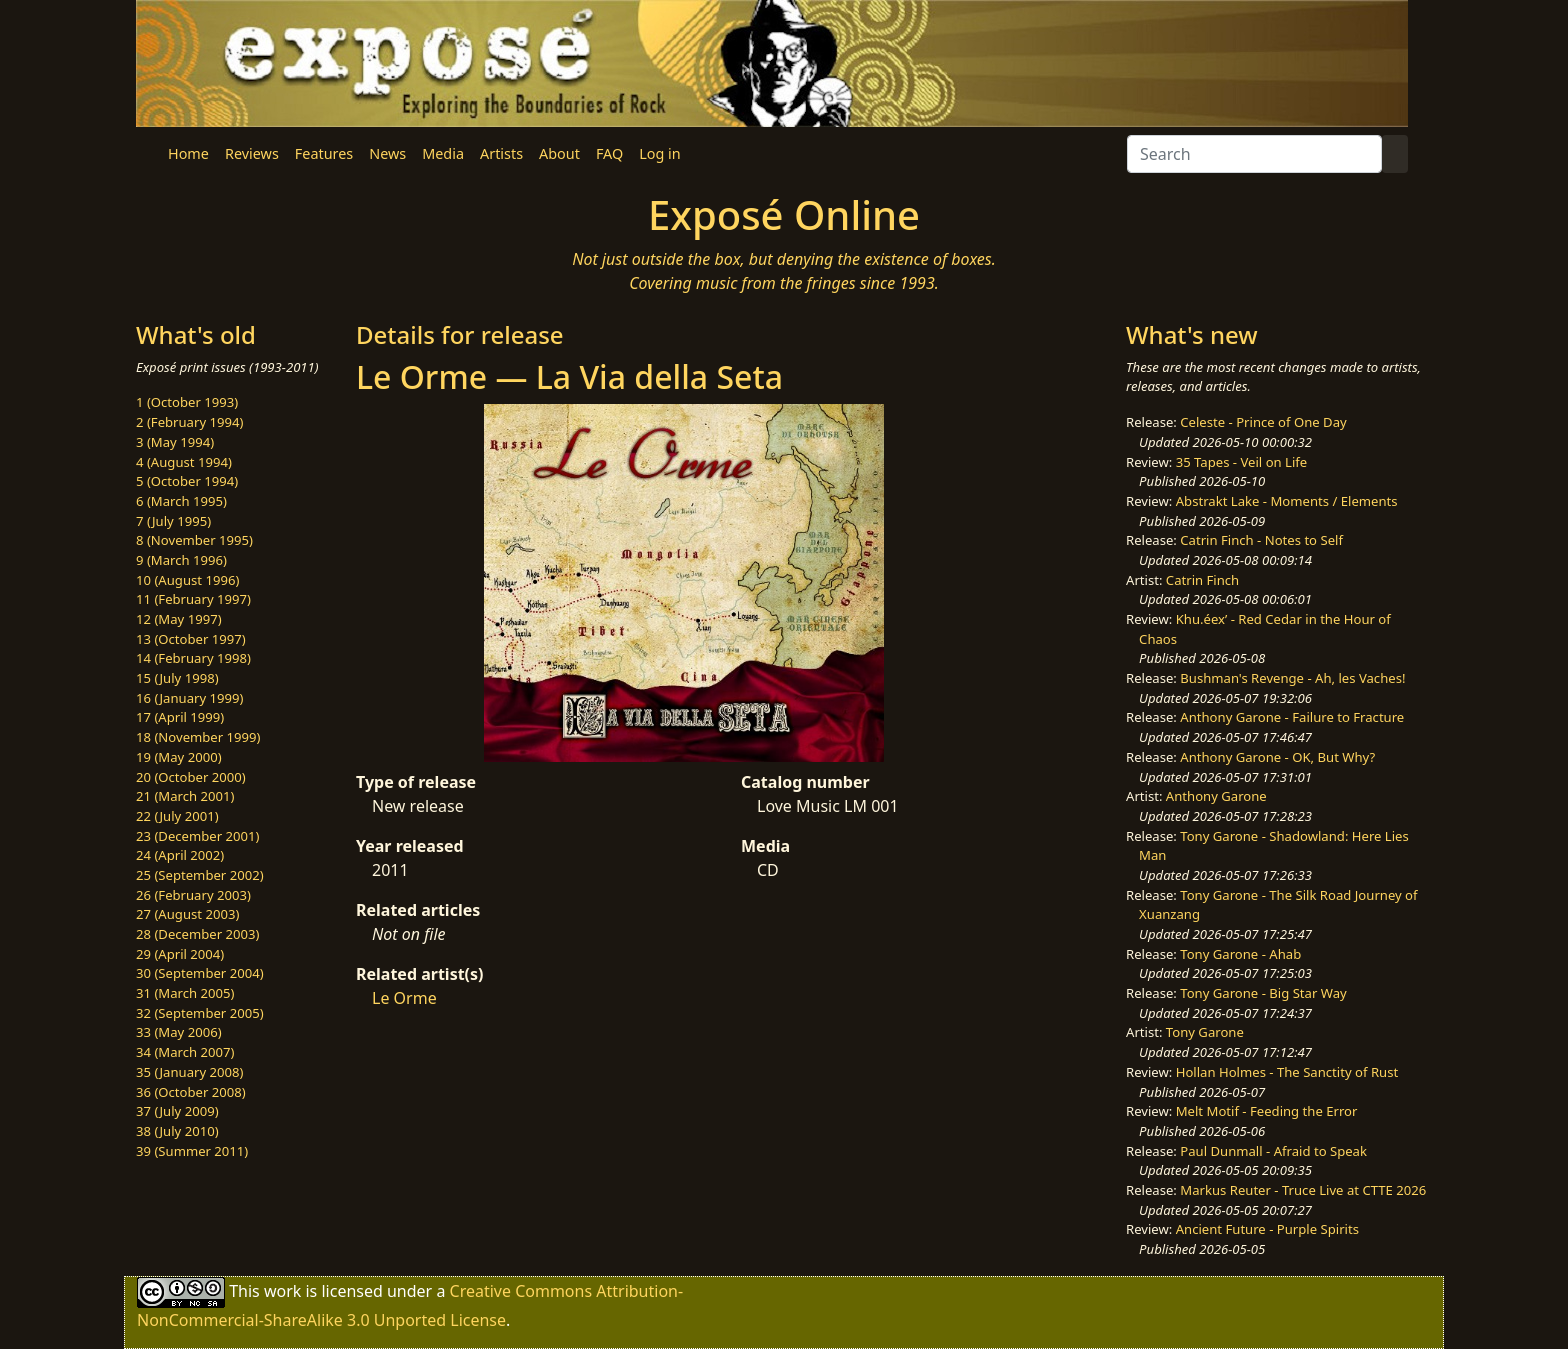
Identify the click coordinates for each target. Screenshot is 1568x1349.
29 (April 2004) (180, 954)
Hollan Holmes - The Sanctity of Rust (1287, 1072)
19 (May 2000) (179, 757)
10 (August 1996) (187, 580)
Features (324, 153)
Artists (501, 153)
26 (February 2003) (193, 895)
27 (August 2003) (187, 914)
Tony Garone (1205, 1032)
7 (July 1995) (173, 521)
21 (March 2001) (185, 796)
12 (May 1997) (179, 619)
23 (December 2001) (197, 836)
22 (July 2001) (177, 816)
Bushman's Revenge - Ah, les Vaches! (1292, 678)
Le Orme (404, 998)
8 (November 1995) (194, 540)
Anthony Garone (1216, 796)
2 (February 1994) (189, 422)
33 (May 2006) (179, 1032)
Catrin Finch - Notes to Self (1261, 540)
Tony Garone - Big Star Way (1263, 993)
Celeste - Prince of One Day (1263, 422)
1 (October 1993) (187, 402)
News (387, 153)
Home (188, 153)
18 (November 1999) (198, 737)
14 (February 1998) (193, 658)
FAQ (609, 153)
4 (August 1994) (184, 462)
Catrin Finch (1202, 580)
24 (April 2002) (180, 855)
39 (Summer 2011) (192, 1151)
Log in (659, 153)
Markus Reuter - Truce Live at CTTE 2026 (1303, 1190)
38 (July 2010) (177, 1131)
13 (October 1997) (191, 639)
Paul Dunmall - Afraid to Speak (1273, 1151)
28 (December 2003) (197, 934)
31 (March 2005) (185, 993)
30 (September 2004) (200, 973)
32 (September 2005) (200, 1013)
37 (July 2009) (177, 1111)
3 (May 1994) (175, 442)
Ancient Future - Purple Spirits (1267, 1229)
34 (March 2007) (185, 1052)
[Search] (1254, 154)
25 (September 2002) (200, 875)
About (559, 153)
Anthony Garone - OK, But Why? (1277, 757)
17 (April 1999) (180, 717)
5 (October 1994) (187, 481)
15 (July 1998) (177, 678)
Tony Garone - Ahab (1240, 954)
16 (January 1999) (189, 698)
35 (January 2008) (189, 1072)
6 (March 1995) (181, 501)
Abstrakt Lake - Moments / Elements (1287, 501)
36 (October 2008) (191, 1092)
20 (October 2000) (191, 777)
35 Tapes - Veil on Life (1242, 462)
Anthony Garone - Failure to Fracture (1292, 717)
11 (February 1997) (193, 599)
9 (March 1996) (181, 560)
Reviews (252, 153)
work (282, 1291)
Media (443, 153)
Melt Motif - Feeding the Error (1267, 1111)
